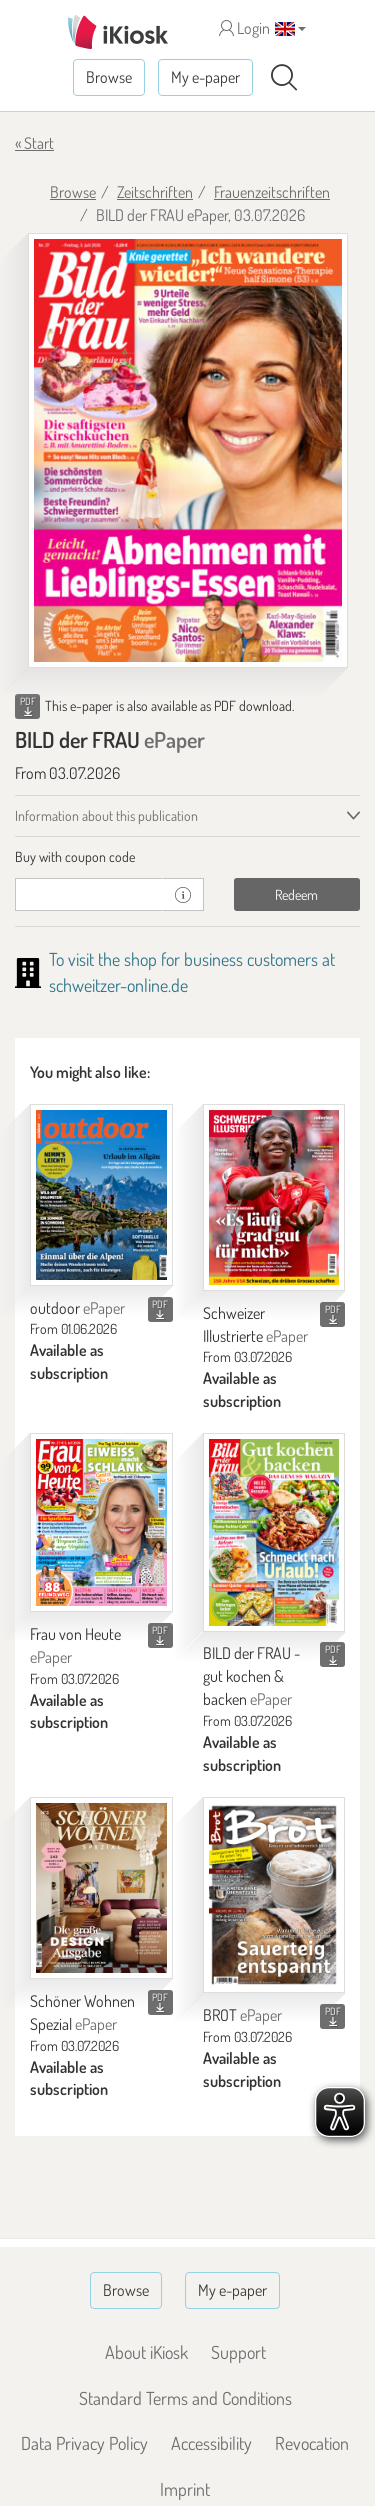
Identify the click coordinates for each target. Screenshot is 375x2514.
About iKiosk (146, 2352)
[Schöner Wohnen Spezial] (101, 1888)
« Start (34, 143)
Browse (109, 77)
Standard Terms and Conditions (185, 2398)
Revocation (312, 2443)
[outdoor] (101, 1195)
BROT (242, 2015)
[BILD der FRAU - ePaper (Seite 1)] (188, 451)
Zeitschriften (155, 192)
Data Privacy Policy (84, 2443)
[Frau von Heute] (101, 1522)
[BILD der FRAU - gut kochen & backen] (274, 1532)
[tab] (187, 857)
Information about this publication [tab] (106, 815)
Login (244, 28)
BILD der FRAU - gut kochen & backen (251, 1676)
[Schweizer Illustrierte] (274, 1197)
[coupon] (89, 894)
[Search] (284, 78)
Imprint (185, 2489)
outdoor (77, 1308)
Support (238, 2352)
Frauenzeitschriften (272, 192)
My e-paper (205, 77)
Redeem (296, 894)
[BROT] (274, 1895)
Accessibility (211, 2443)
